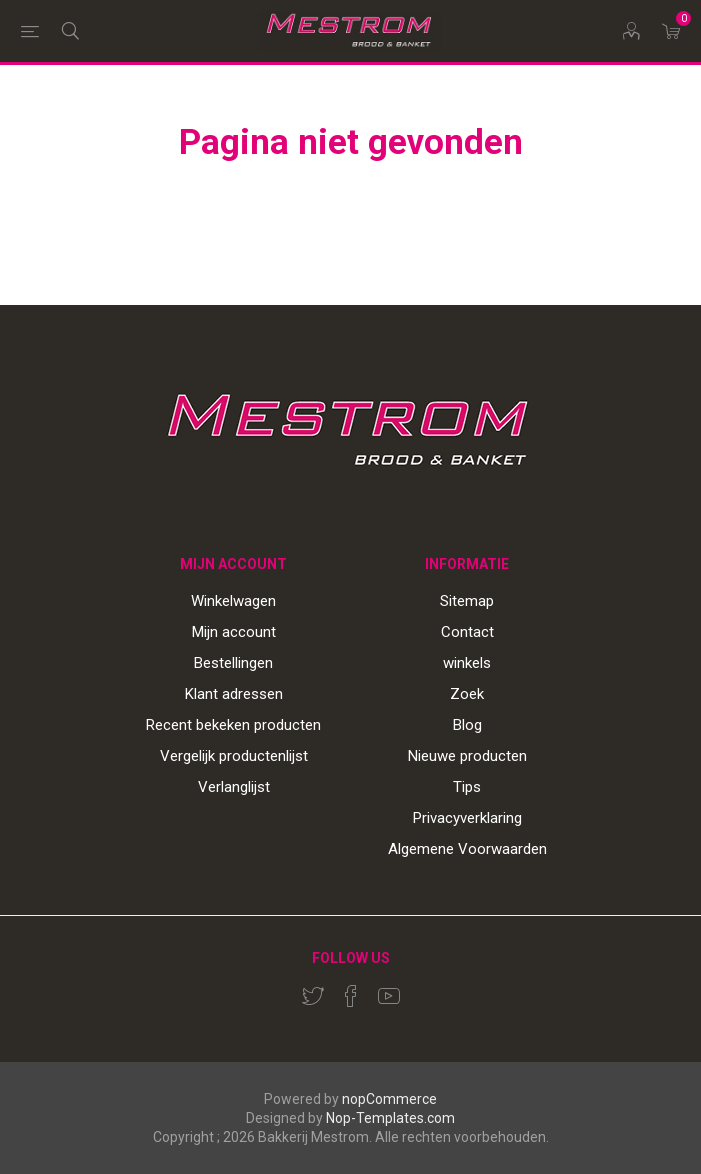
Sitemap (467, 601)
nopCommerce (389, 1099)
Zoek (467, 694)
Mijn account (234, 632)
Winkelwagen (233, 601)
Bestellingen (233, 663)
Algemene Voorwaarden (467, 849)
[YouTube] (389, 996)
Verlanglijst (234, 787)
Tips (467, 787)
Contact (467, 632)
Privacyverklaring (467, 818)
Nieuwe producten (467, 756)
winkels (467, 663)
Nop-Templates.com (390, 1118)
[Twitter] (313, 996)
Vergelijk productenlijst (234, 756)
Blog (467, 725)
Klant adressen (234, 694)
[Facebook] (351, 996)
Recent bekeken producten (233, 725)
